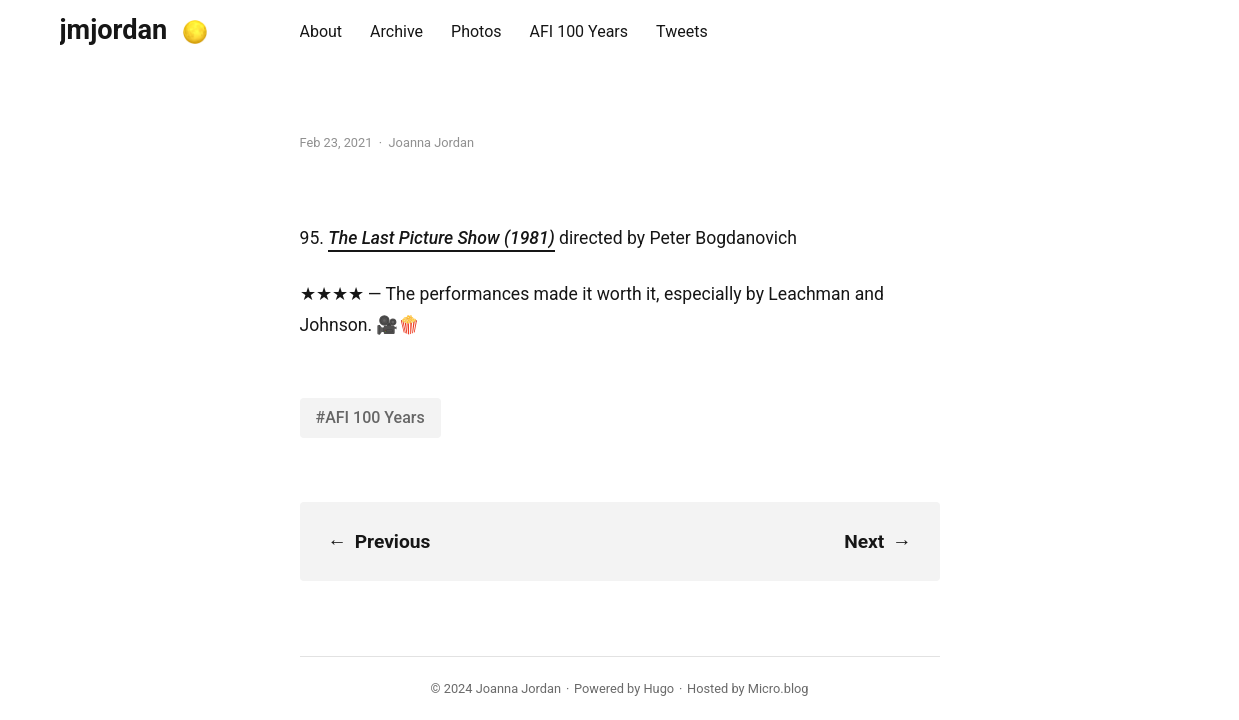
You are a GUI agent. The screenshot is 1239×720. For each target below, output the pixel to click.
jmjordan (114, 30)
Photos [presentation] (476, 31)
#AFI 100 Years (370, 417)
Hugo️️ (658, 688)
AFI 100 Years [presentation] (579, 31)
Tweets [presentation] (682, 31)
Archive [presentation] (396, 31)
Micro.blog (778, 688)
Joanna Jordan (518, 688)
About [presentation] (321, 31)
